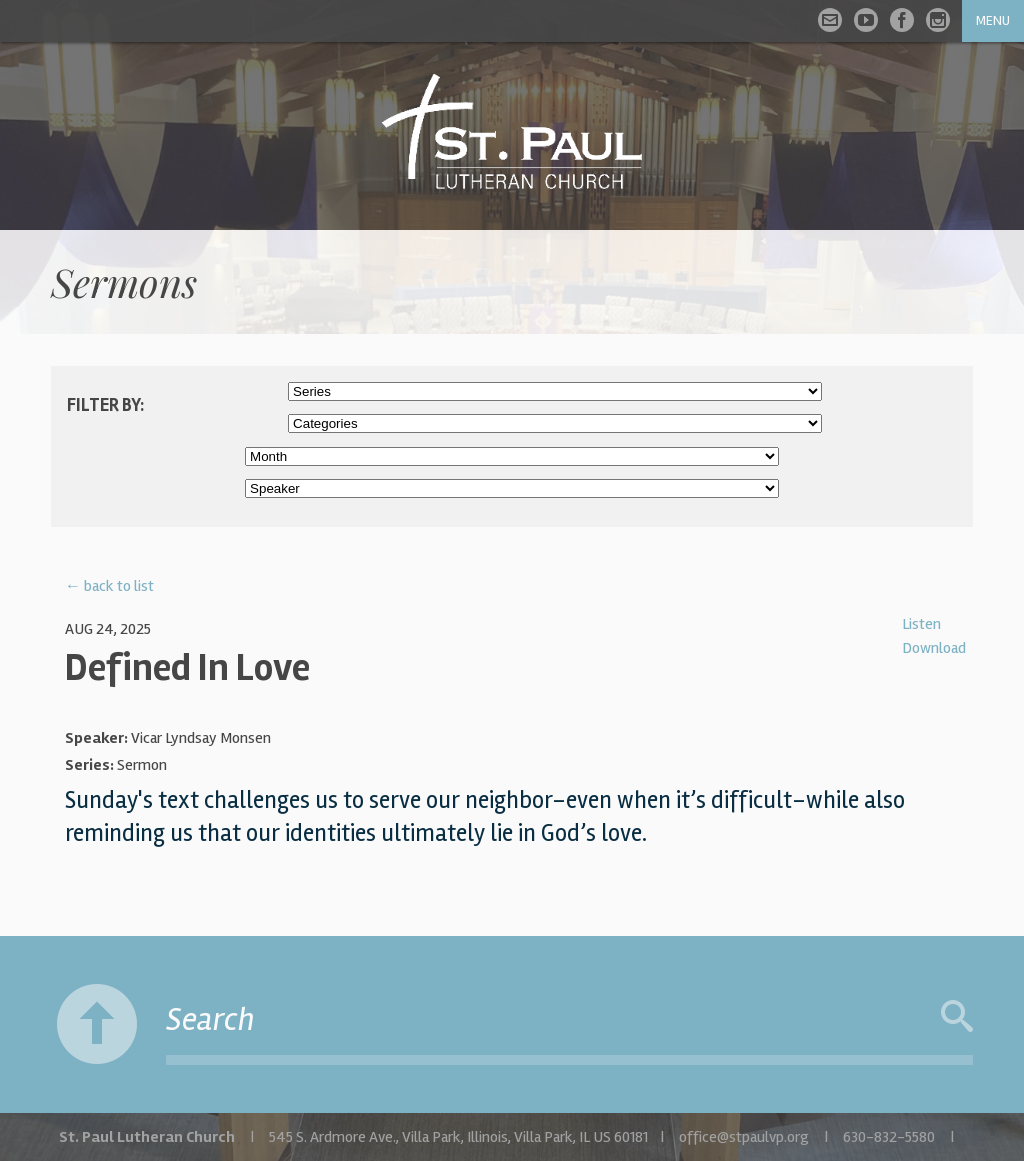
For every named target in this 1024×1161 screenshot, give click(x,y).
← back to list (109, 586)
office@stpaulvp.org (744, 1137)
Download (934, 648)
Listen (921, 624)
